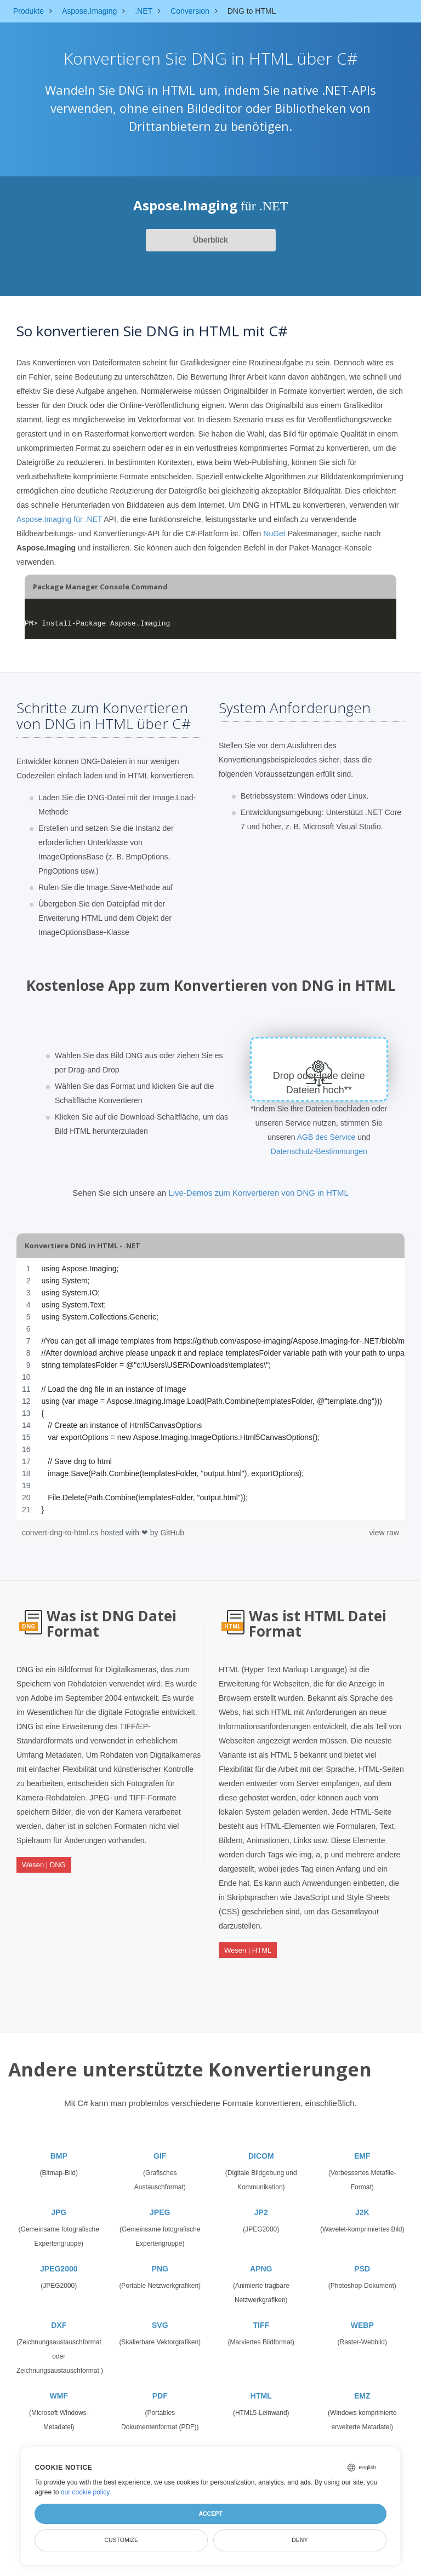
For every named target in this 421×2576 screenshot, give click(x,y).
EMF (362, 2146)
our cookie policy (85, 2492)
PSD (362, 2259)
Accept (210, 2513)
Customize (121, 2540)
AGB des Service (326, 1137)
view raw (384, 1532)
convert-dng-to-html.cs (61, 1532)
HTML (261, 2386)
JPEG (160, 2203)
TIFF (261, 2315)
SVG (160, 2315)
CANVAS (362, 2443)
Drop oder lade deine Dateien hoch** (319, 1083)
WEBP (362, 2315)
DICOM (261, 2146)
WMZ (59, 2443)
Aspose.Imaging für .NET (59, 519)
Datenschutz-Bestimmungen (319, 1151)
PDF (160, 2386)
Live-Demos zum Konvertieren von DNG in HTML (258, 1192)
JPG (58, 2203)
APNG (261, 2259)
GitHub (172, 1532)
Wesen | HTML (247, 1946)
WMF (59, 2386)
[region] (210, 1389)
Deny (300, 2540)
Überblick (210, 240)
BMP (58, 2146)
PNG (160, 2259)
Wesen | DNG (44, 1861)
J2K (362, 2203)
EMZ (362, 2386)
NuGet (274, 533)
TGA (160, 2443)
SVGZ (261, 2443)
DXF (58, 2315)
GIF (159, 2146)
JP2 (261, 2203)
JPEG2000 (59, 2259)
